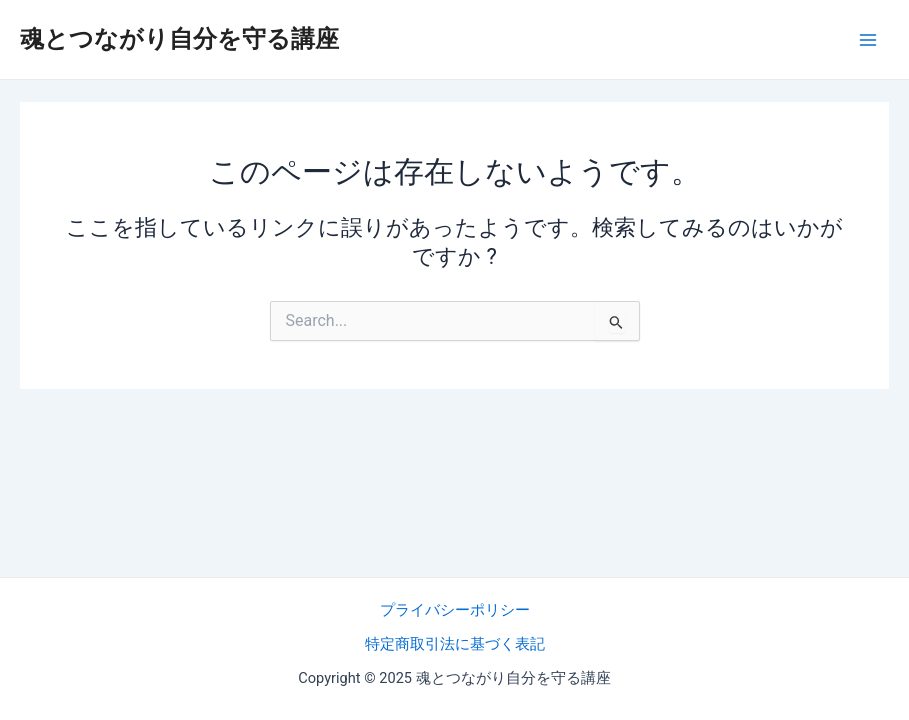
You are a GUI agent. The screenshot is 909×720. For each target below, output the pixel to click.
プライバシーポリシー (455, 610)
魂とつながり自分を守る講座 (179, 39)
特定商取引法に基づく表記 (455, 644)
